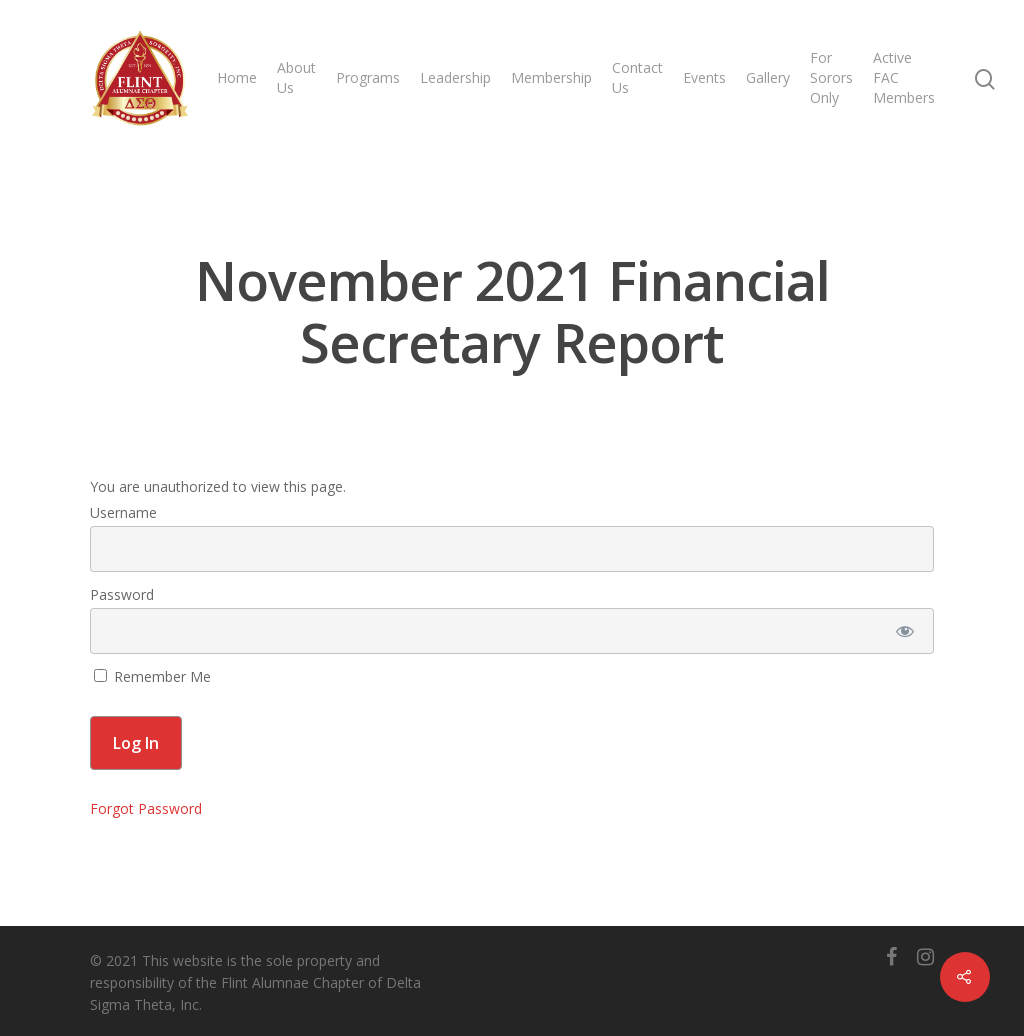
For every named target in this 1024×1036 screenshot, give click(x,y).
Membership (551, 77)
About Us (296, 77)
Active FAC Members (904, 77)
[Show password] (905, 631)
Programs (368, 77)
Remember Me (152, 676)
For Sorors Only (831, 77)
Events (704, 77)
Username (123, 512)
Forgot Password (146, 808)
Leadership (455, 77)
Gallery (768, 77)
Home (237, 77)
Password (122, 594)
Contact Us (637, 77)
